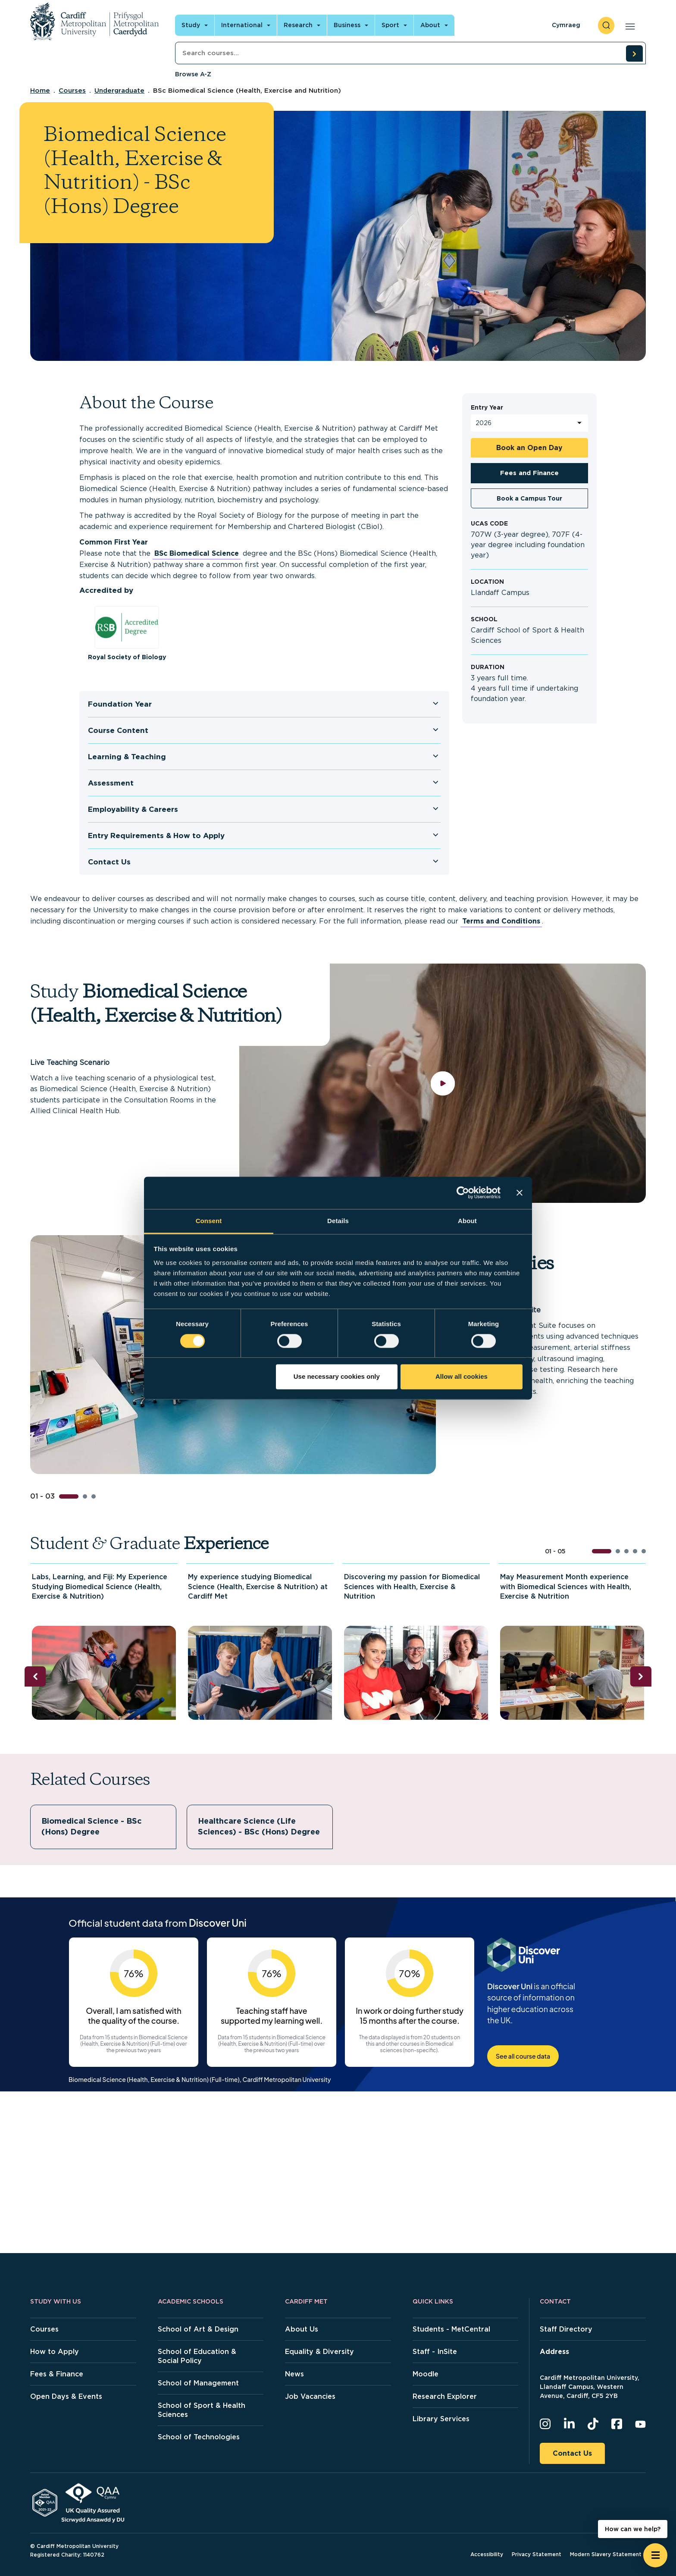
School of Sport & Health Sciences (201, 2410)
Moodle (425, 2374)
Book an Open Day (529, 448)
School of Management (198, 2383)
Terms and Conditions (501, 921)
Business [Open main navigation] (347, 25)
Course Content (118, 730)
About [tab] (467, 1220)
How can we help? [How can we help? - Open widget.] (632, 2529)
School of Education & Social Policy (197, 2356)
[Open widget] (655, 2555)
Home (40, 90)
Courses (72, 90)
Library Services (441, 2419)
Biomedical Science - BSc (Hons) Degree (91, 1826)
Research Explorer (445, 2396)
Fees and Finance (529, 473)
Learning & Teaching (127, 756)
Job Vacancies (310, 2396)
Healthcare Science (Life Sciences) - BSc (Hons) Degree (259, 1826)
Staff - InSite (435, 2352)
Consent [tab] (209, 1220)
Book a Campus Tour (529, 498)
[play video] (442, 1083)
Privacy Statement (536, 2554)
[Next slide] (640, 1676)
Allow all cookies (461, 1376)
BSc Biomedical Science (196, 553)
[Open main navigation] (628, 25)
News (294, 2374)
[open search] (606, 25)
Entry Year (487, 407)
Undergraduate (119, 90)
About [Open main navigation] (430, 25)
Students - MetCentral (451, 2329)
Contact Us (109, 862)
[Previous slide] (35, 1676)
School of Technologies (199, 2437)
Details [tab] (338, 1220)
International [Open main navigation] (242, 25)
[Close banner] (519, 1192)
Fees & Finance (56, 2374)
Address (554, 2352)
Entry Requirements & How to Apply (156, 835)
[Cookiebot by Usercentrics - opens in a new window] (463, 1192)
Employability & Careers (133, 809)
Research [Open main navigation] (298, 25)
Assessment (111, 783)
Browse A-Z (193, 74)
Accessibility (486, 2554)
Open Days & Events (66, 2396)
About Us (301, 2329)
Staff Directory (566, 2329)
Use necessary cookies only (337, 1376)
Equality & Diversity (319, 2352)
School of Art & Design (198, 2329)
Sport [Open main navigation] (390, 25)
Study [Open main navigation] (191, 25)
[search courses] (634, 53)
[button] (68, 1496)
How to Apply (54, 2352)
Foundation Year (120, 704)
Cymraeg (566, 25)
